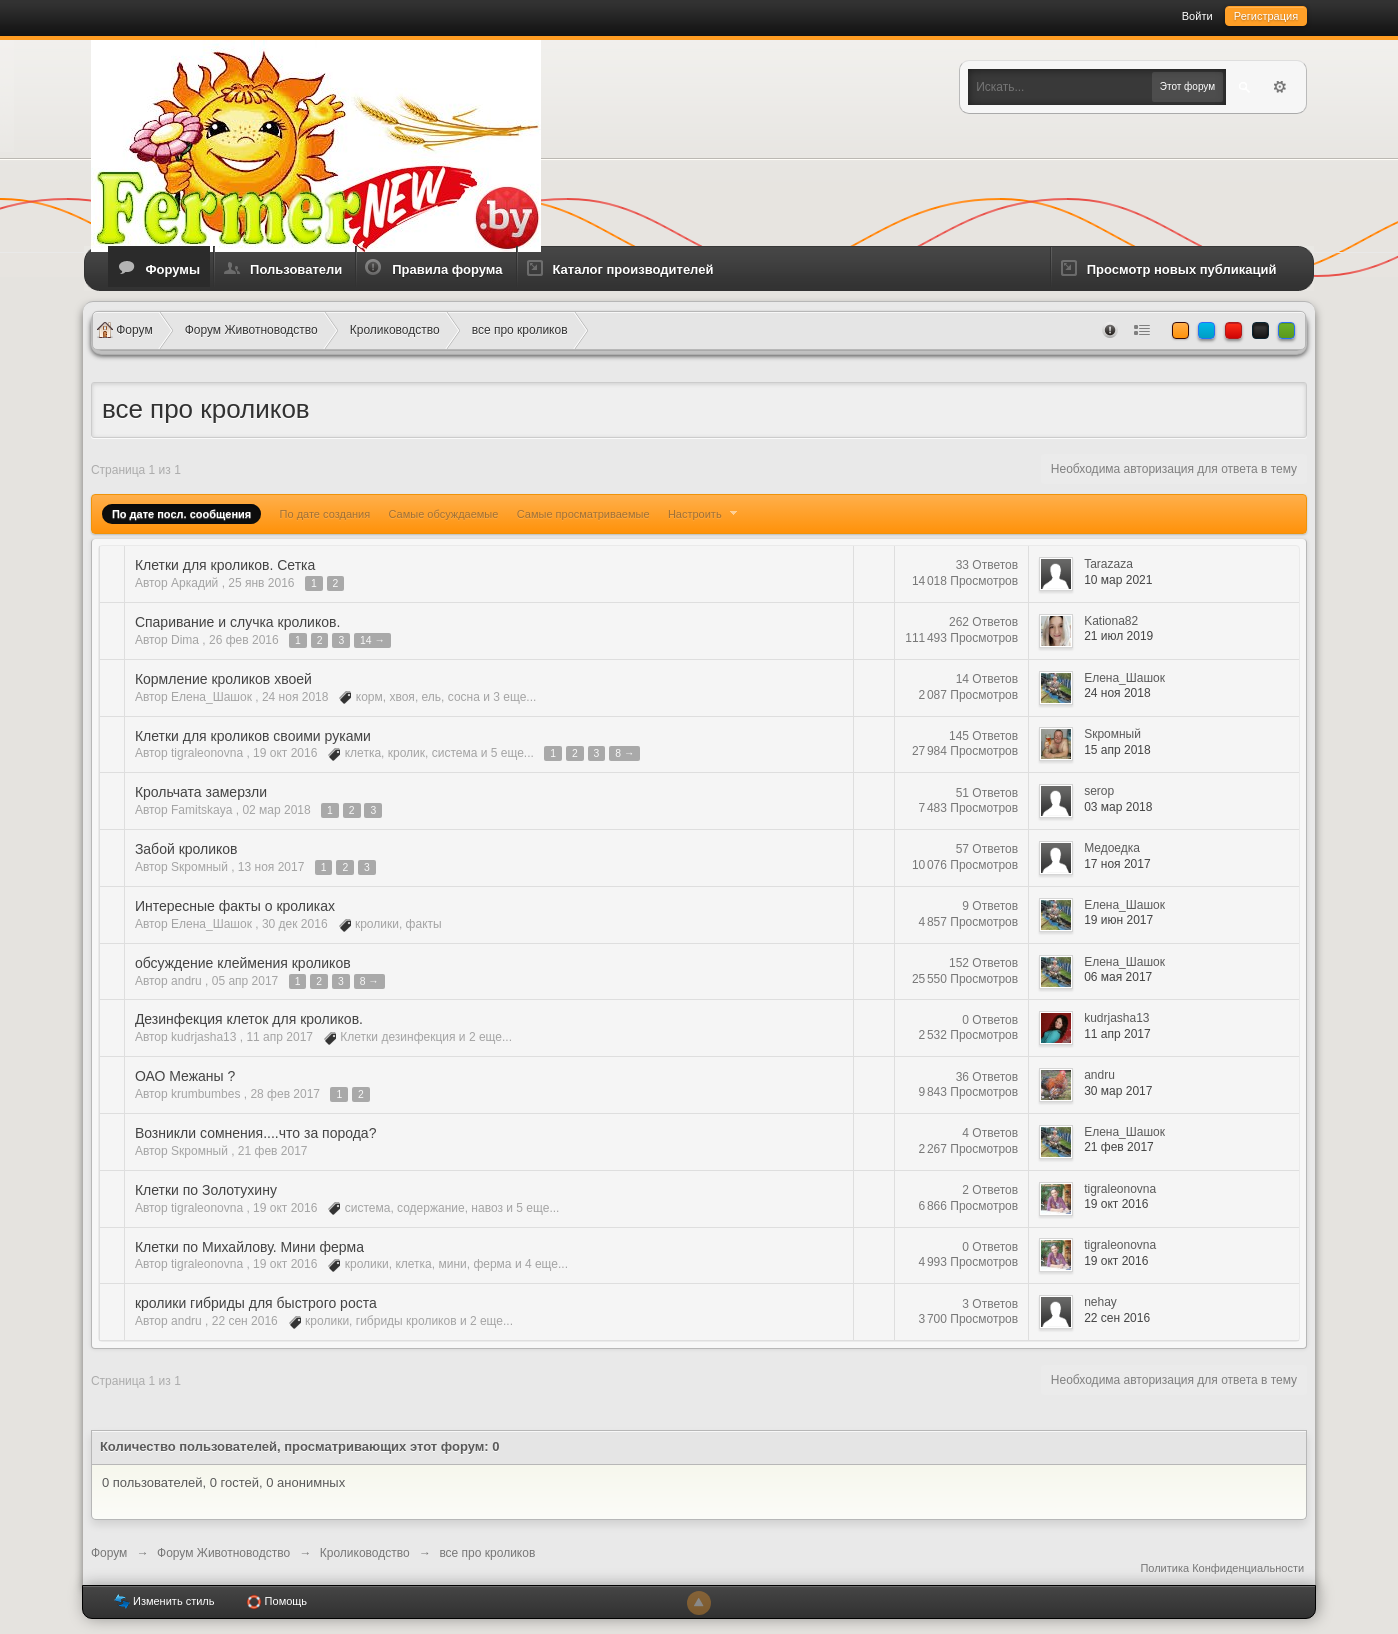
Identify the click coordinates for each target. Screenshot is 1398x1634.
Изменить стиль (164, 1602)
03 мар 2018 (1118, 807)
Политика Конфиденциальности (1222, 1568)
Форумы (172, 269)
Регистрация (1266, 16)
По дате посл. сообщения (181, 514)
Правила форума (447, 269)
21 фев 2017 (1119, 1147)
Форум (109, 1553)
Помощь (277, 1602)
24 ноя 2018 (1117, 693)
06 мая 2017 (1118, 977)
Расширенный (1280, 87)
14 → (372, 640)
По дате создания (325, 514)
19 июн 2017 (1118, 920)
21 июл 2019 (1118, 636)
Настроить (705, 514)
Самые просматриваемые (583, 514)
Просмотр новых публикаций (1182, 269)
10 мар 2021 (1118, 580)
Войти (1197, 16)
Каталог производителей (633, 269)
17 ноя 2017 (1117, 864)
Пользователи (296, 269)
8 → (624, 753)
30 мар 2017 (1118, 1091)
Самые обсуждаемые (444, 514)
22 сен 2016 (1117, 1318)
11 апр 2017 (1117, 1034)
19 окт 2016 (1116, 1204)
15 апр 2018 (1117, 750)
